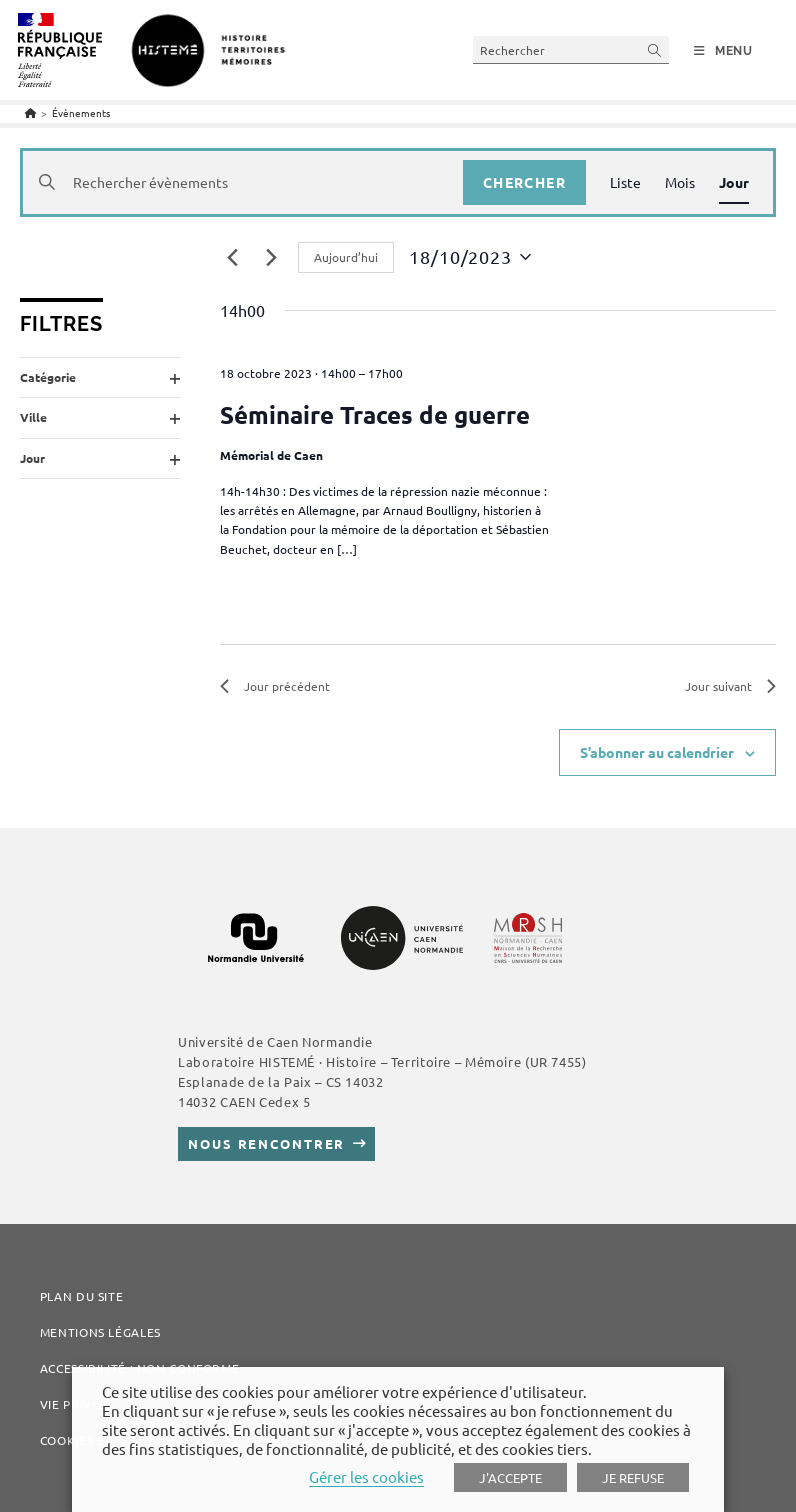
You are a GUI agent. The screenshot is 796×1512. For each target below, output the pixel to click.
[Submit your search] (655, 49)
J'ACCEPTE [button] (510, 1477)
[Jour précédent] (232, 257)
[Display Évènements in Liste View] (625, 182)
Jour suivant (730, 686)
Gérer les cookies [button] (366, 1476)
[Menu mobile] (723, 51)
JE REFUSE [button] (633, 1477)
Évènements (81, 112)
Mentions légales (100, 1332)
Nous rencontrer (266, 1143)
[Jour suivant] (271, 257)
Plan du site (82, 1296)
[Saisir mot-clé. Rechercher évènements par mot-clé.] (243, 182)
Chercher (524, 182)
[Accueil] (30, 112)
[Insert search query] (571, 49)
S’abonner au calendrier (657, 752)
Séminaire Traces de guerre (375, 414)
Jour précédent (275, 686)
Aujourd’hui (346, 257)
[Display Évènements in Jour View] (734, 182)
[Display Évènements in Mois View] (680, 182)
